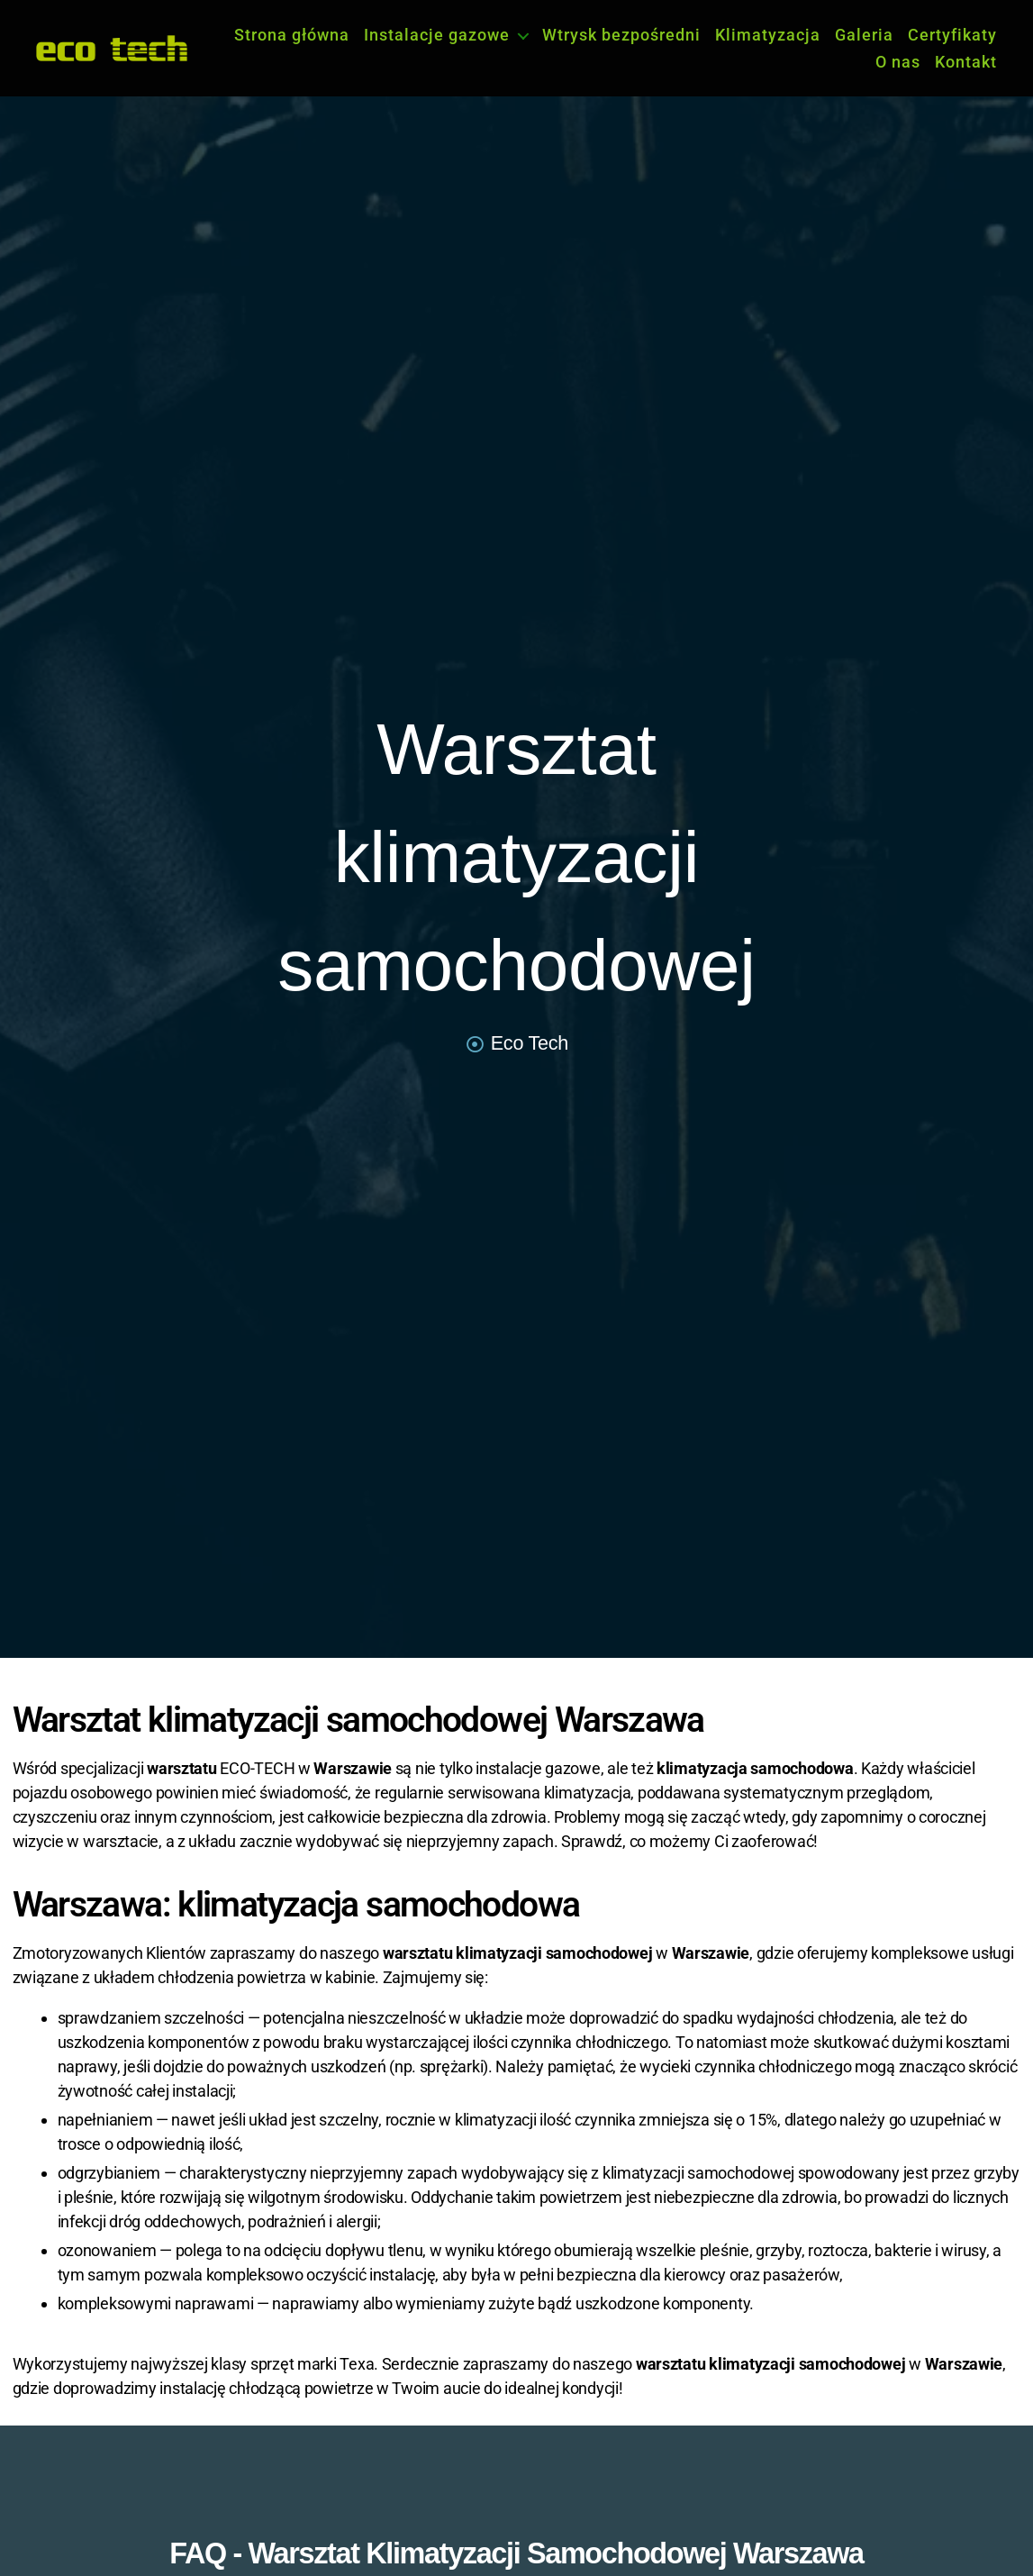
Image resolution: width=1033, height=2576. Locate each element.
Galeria (864, 34)
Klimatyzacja (767, 34)
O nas (897, 61)
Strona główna (291, 34)
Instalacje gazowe (437, 34)
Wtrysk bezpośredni (621, 34)
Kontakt (966, 61)
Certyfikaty (952, 34)
